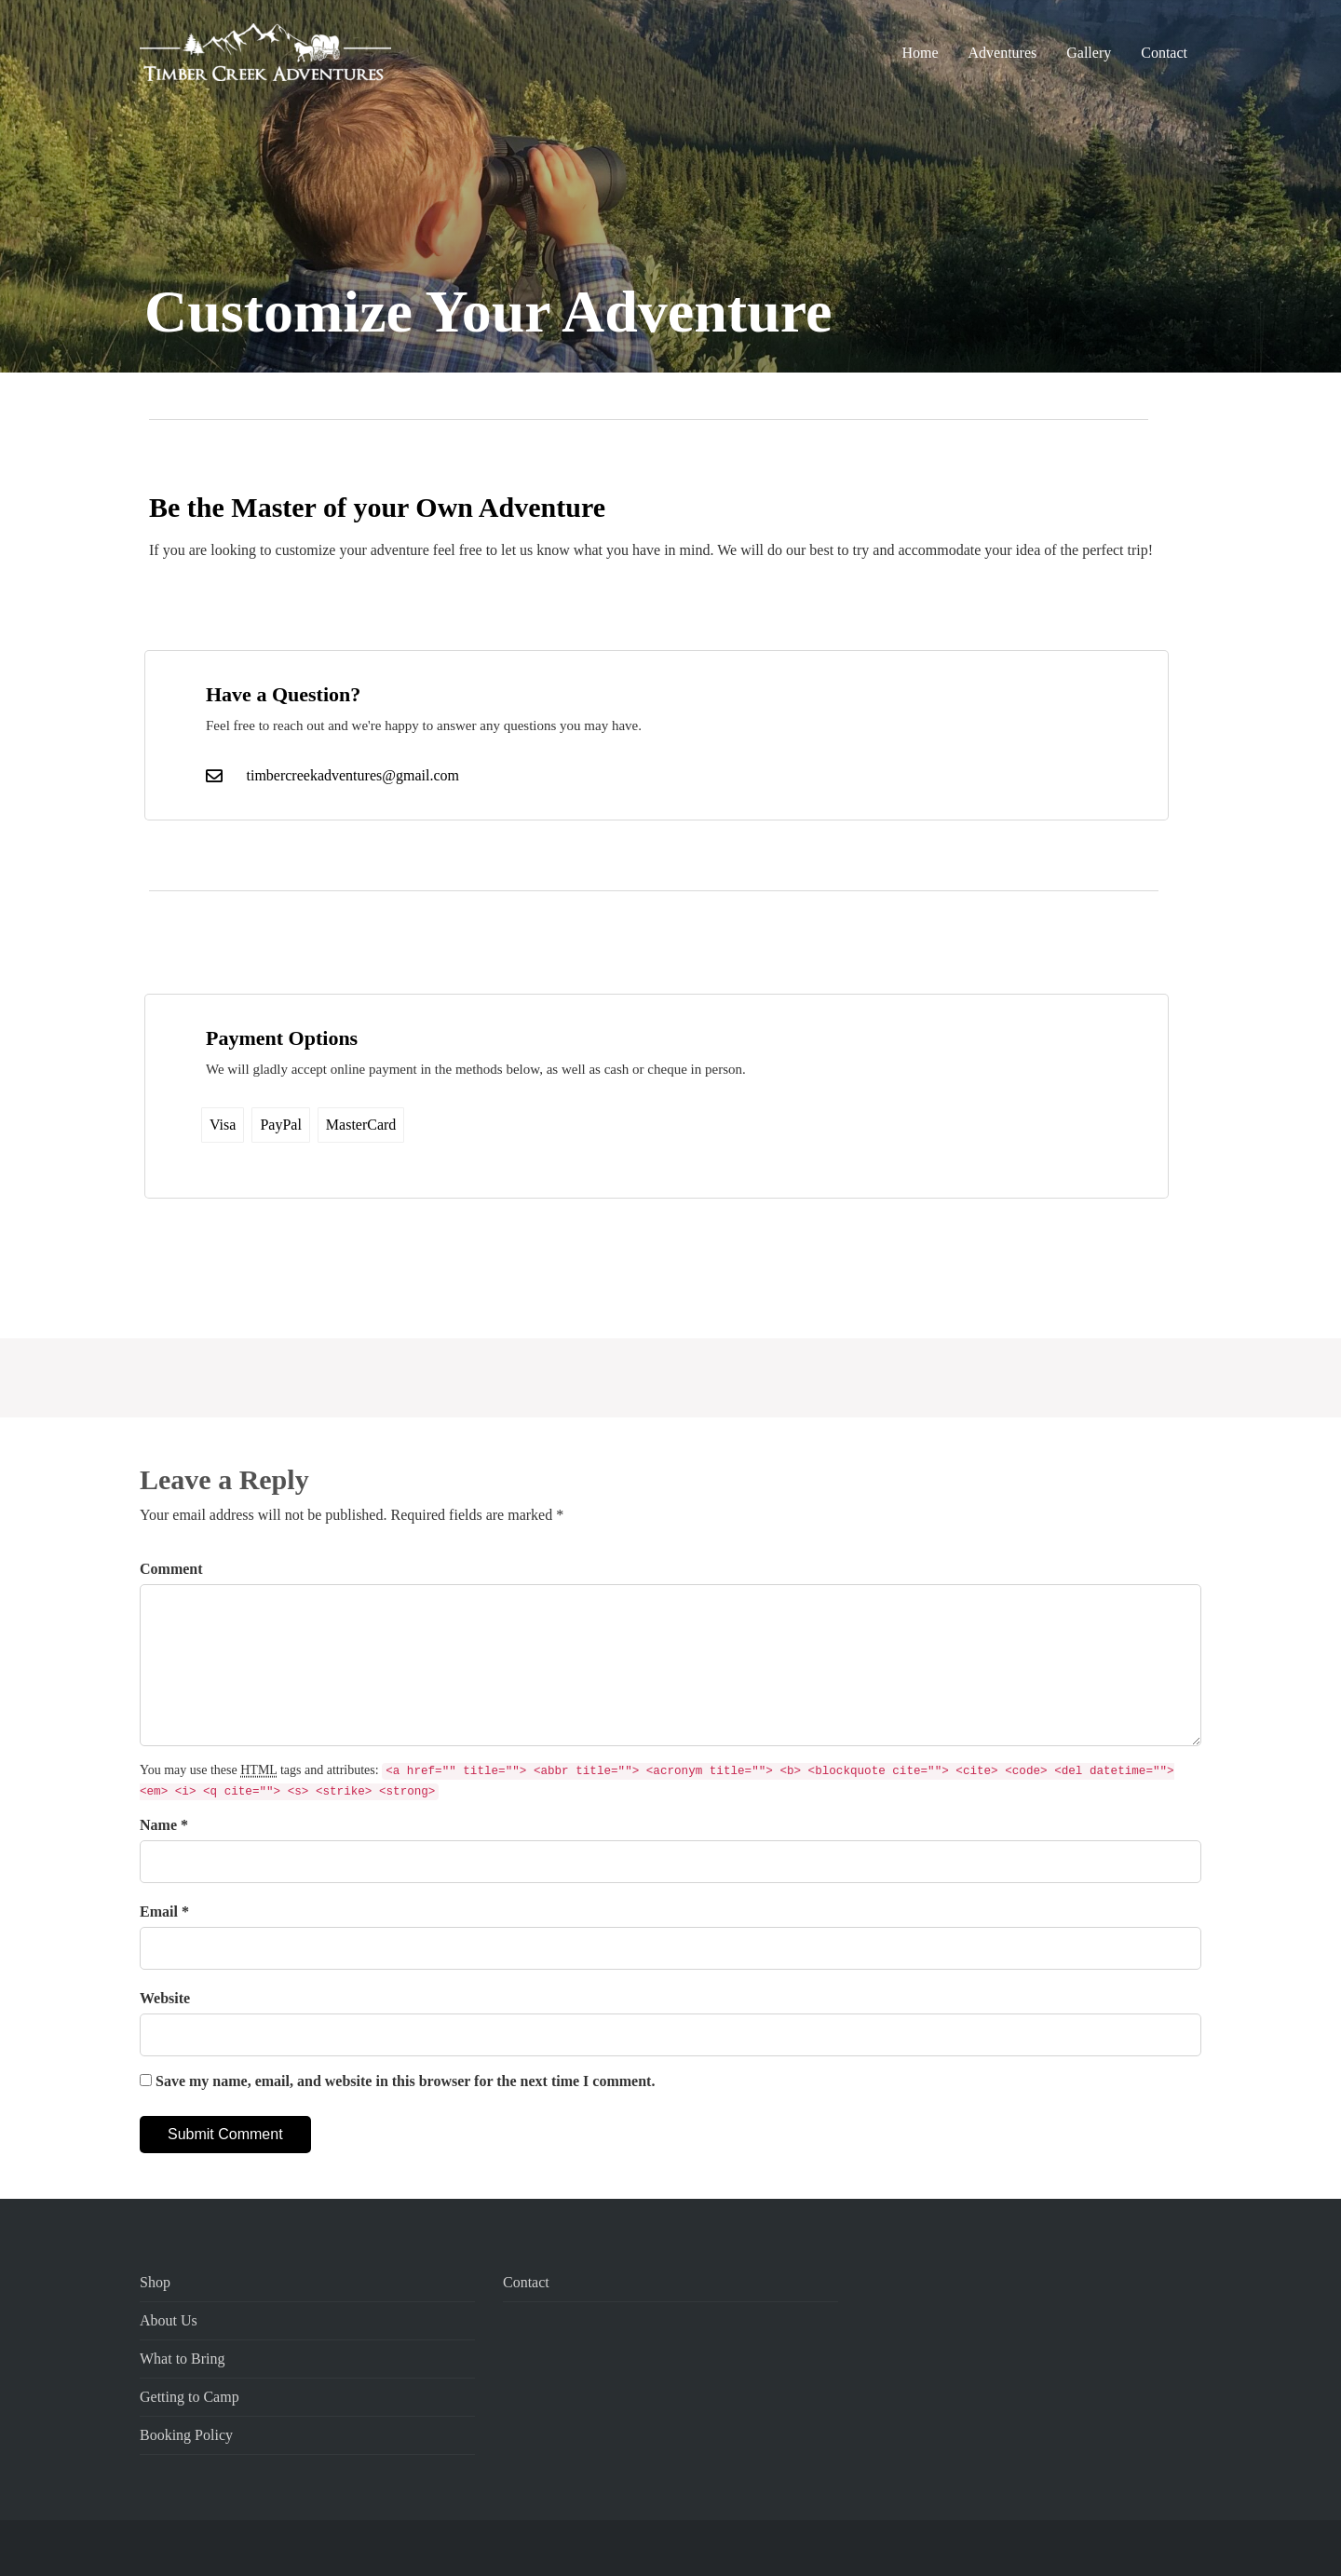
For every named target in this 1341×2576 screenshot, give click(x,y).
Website (165, 1998)
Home (919, 53)
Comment (171, 1569)
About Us (168, 2320)
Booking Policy (186, 2435)
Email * (164, 1911)
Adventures (1002, 53)
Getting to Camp (189, 2397)
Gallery (1088, 53)
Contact (1164, 53)
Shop (155, 2282)
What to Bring (182, 2358)
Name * (164, 1825)
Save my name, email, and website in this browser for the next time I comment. (405, 2081)
